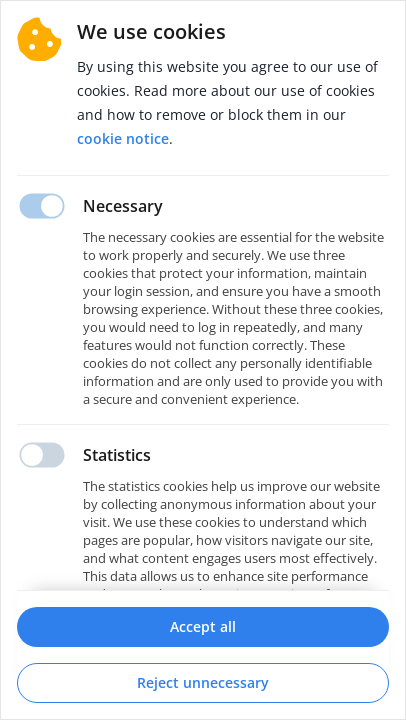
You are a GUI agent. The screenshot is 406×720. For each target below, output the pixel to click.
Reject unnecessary (203, 682)
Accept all (203, 626)
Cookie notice (123, 138)
